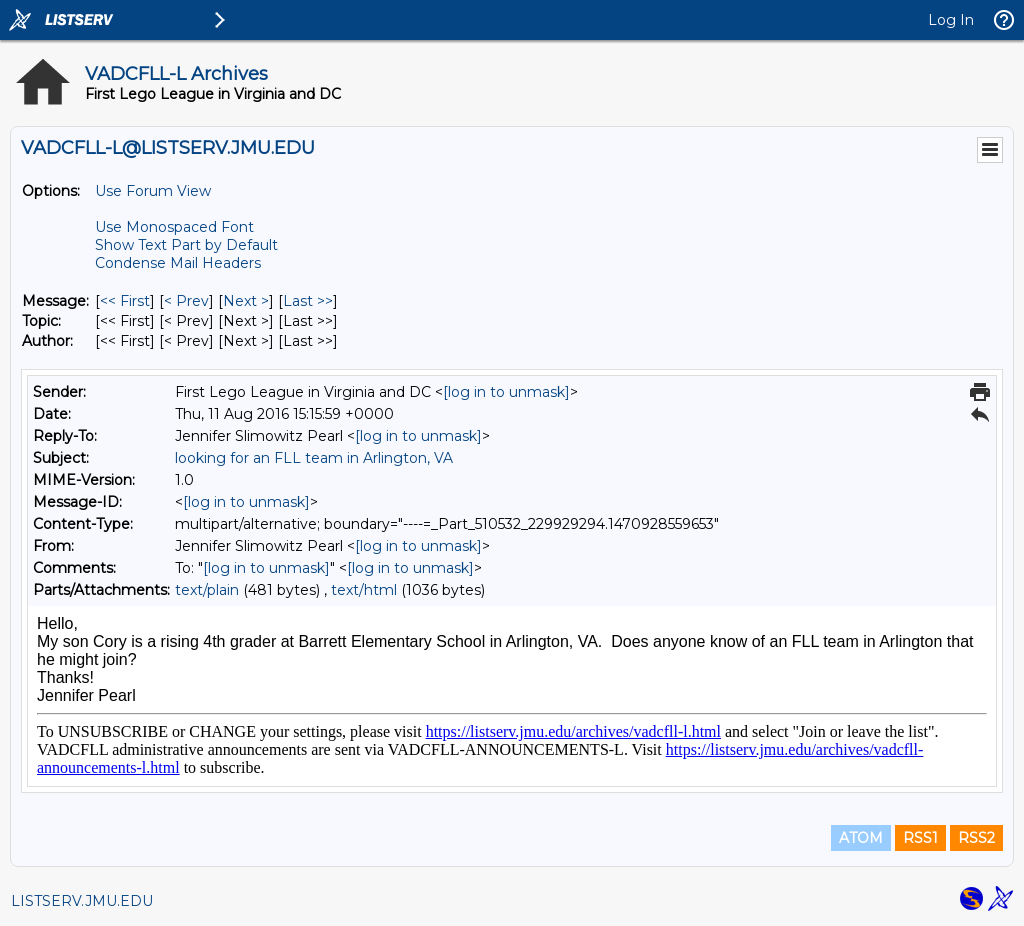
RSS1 (920, 838)
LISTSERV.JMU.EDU (82, 901)
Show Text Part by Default (186, 245)
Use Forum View (153, 191)
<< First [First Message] (125, 301)
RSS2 (976, 838)
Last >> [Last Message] (308, 301)
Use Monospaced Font (174, 227)
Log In (951, 20)
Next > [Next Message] (246, 301)
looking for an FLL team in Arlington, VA (314, 458)
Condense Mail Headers (178, 263)
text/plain (207, 590)
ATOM (861, 838)
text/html (364, 590)
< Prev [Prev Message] (186, 301)
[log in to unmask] (506, 392)
